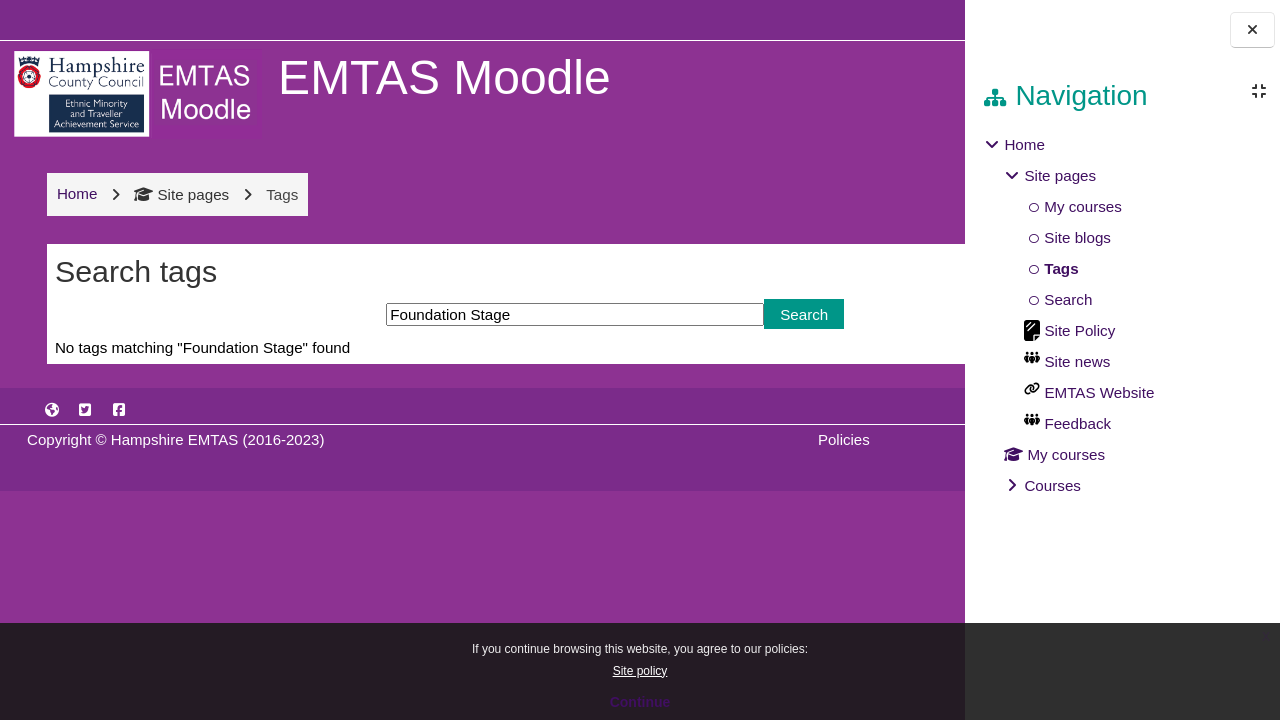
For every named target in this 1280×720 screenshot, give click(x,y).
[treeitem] (1122, 315)
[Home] (135, 92)
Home (1024, 144)
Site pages (179, 194)
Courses (1052, 485)
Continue (640, 702)
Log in (903, 19)
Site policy (640, 671)
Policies (681, 439)
